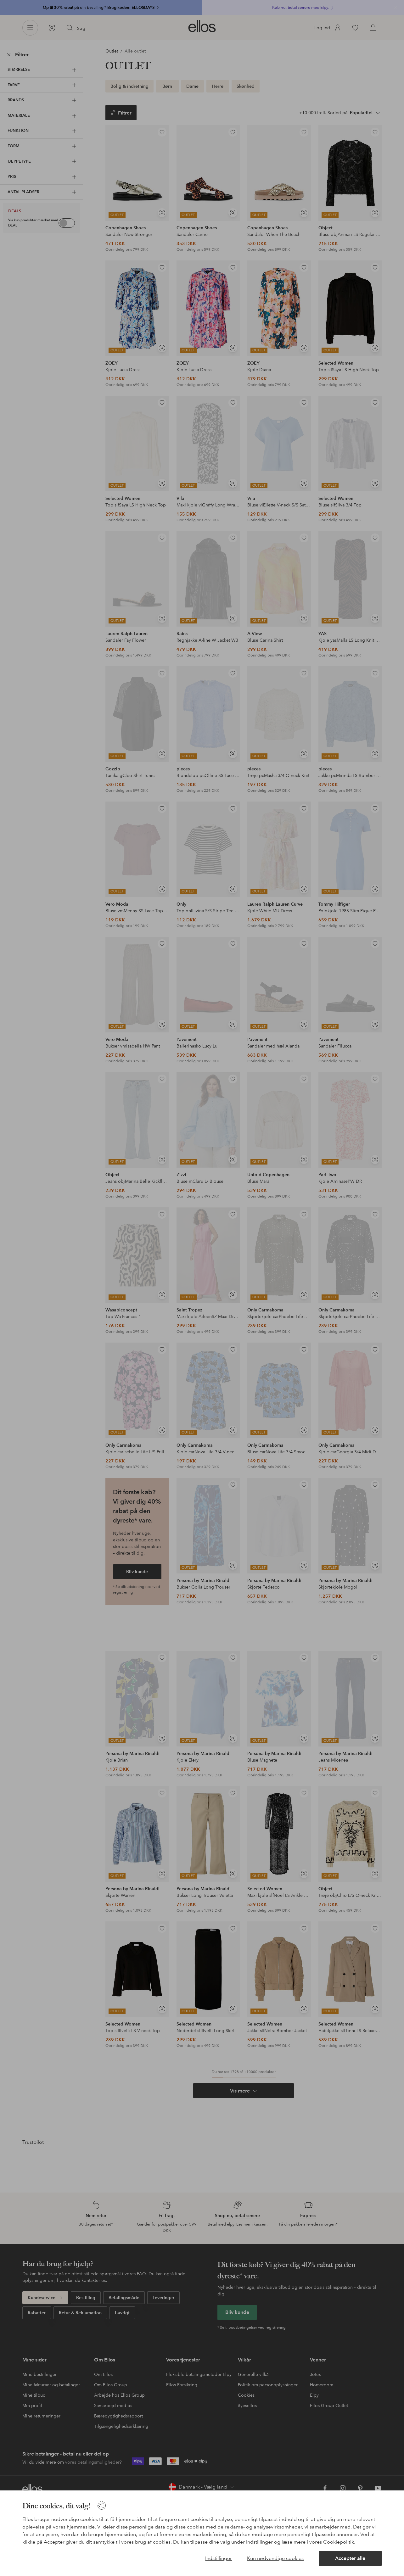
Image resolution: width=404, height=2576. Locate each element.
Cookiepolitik (338, 2542)
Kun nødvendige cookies (275, 2558)
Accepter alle (350, 2558)
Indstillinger (218, 2558)
